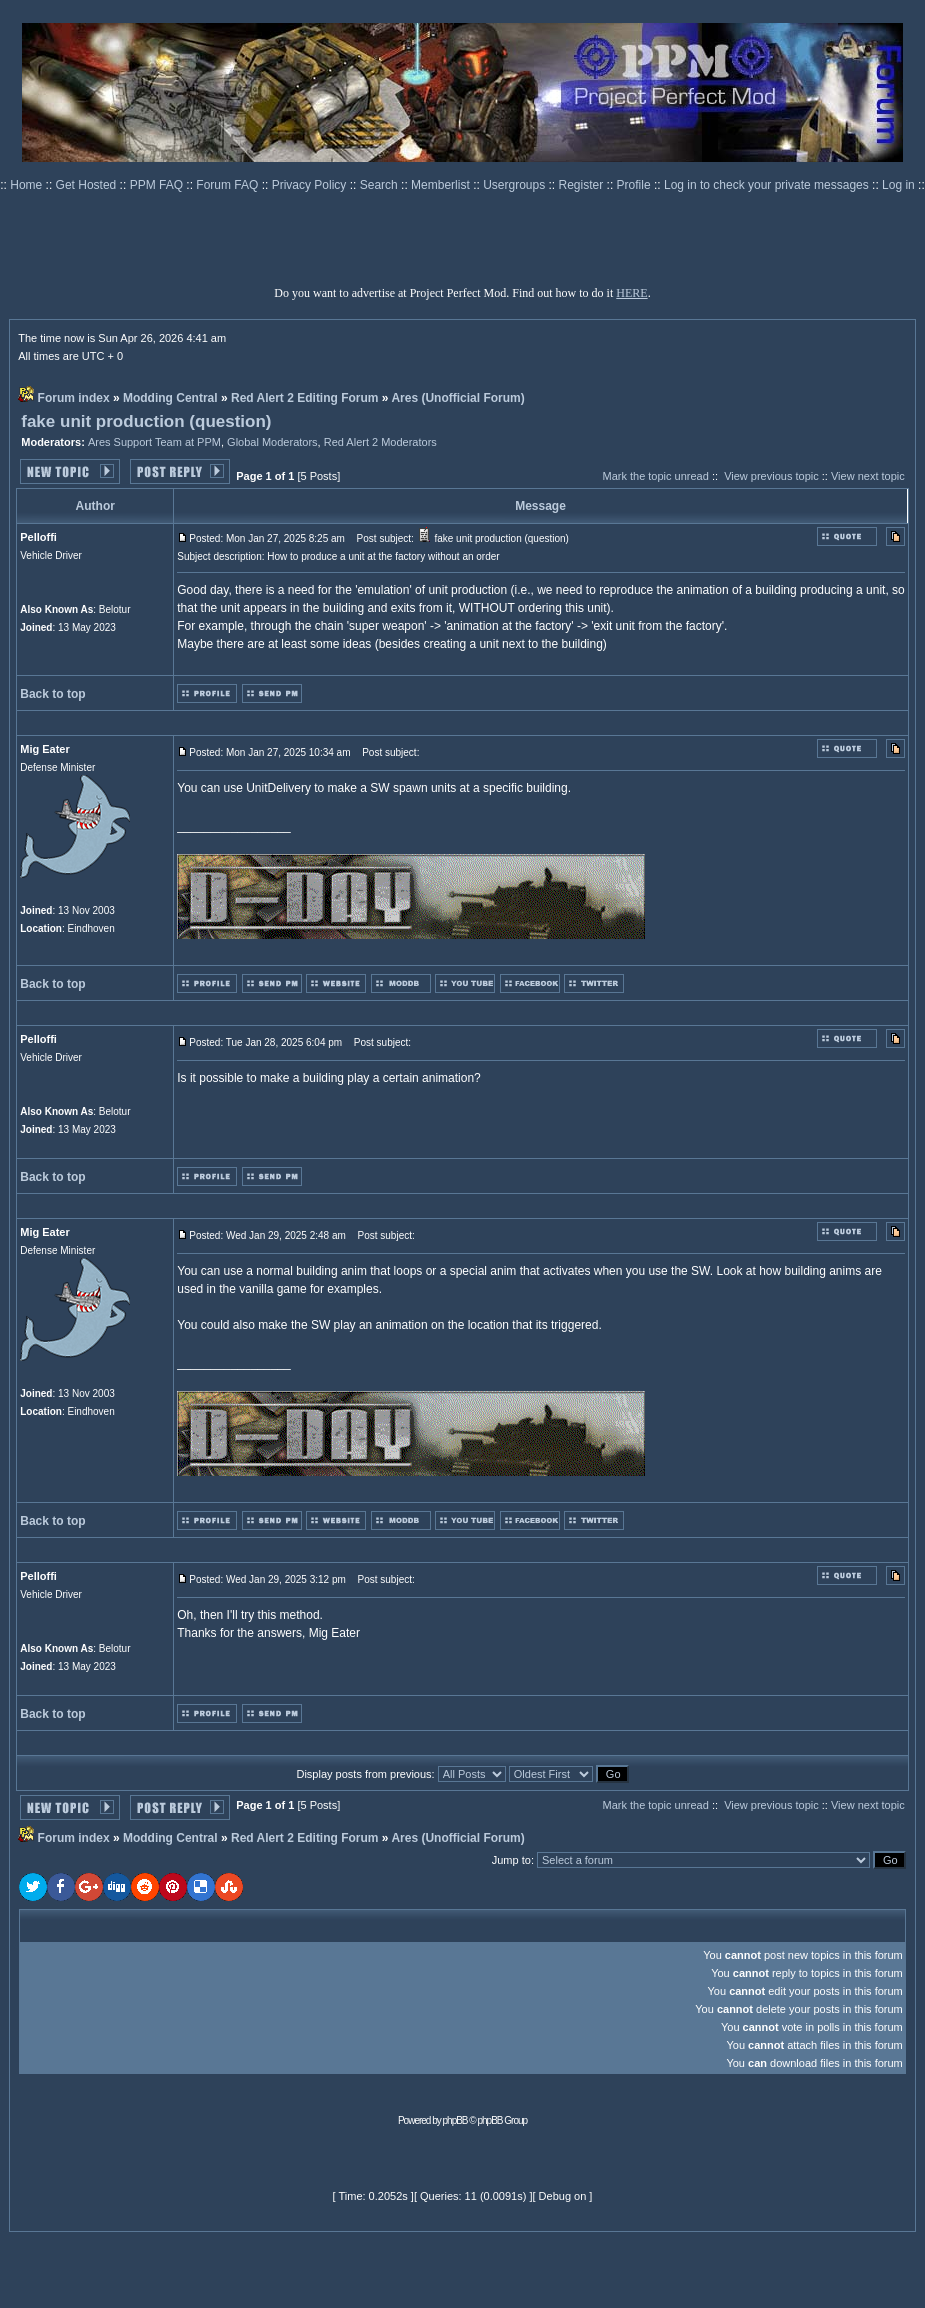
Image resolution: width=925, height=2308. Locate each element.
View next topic (868, 476)
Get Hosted (88, 185)
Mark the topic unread (655, 476)
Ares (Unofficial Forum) (457, 398)
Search (380, 185)
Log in (898, 185)
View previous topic (771, 476)
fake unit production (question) (146, 421)
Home (27, 185)
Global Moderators (272, 442)
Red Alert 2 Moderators (380, 442)
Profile (635, 185)
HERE (631, 293)
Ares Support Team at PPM (154, 442)
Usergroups (515, 185)
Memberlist (442, 185)
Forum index (74, 398)
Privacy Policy (311, 185)
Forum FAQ (228, 185)
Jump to (511, 1860)
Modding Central (170, 398)
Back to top (52, 694)
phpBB (455, 2120)
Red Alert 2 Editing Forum (305, 398)
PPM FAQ (158, 185)
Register (583, 185)
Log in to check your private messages (768, 185)
